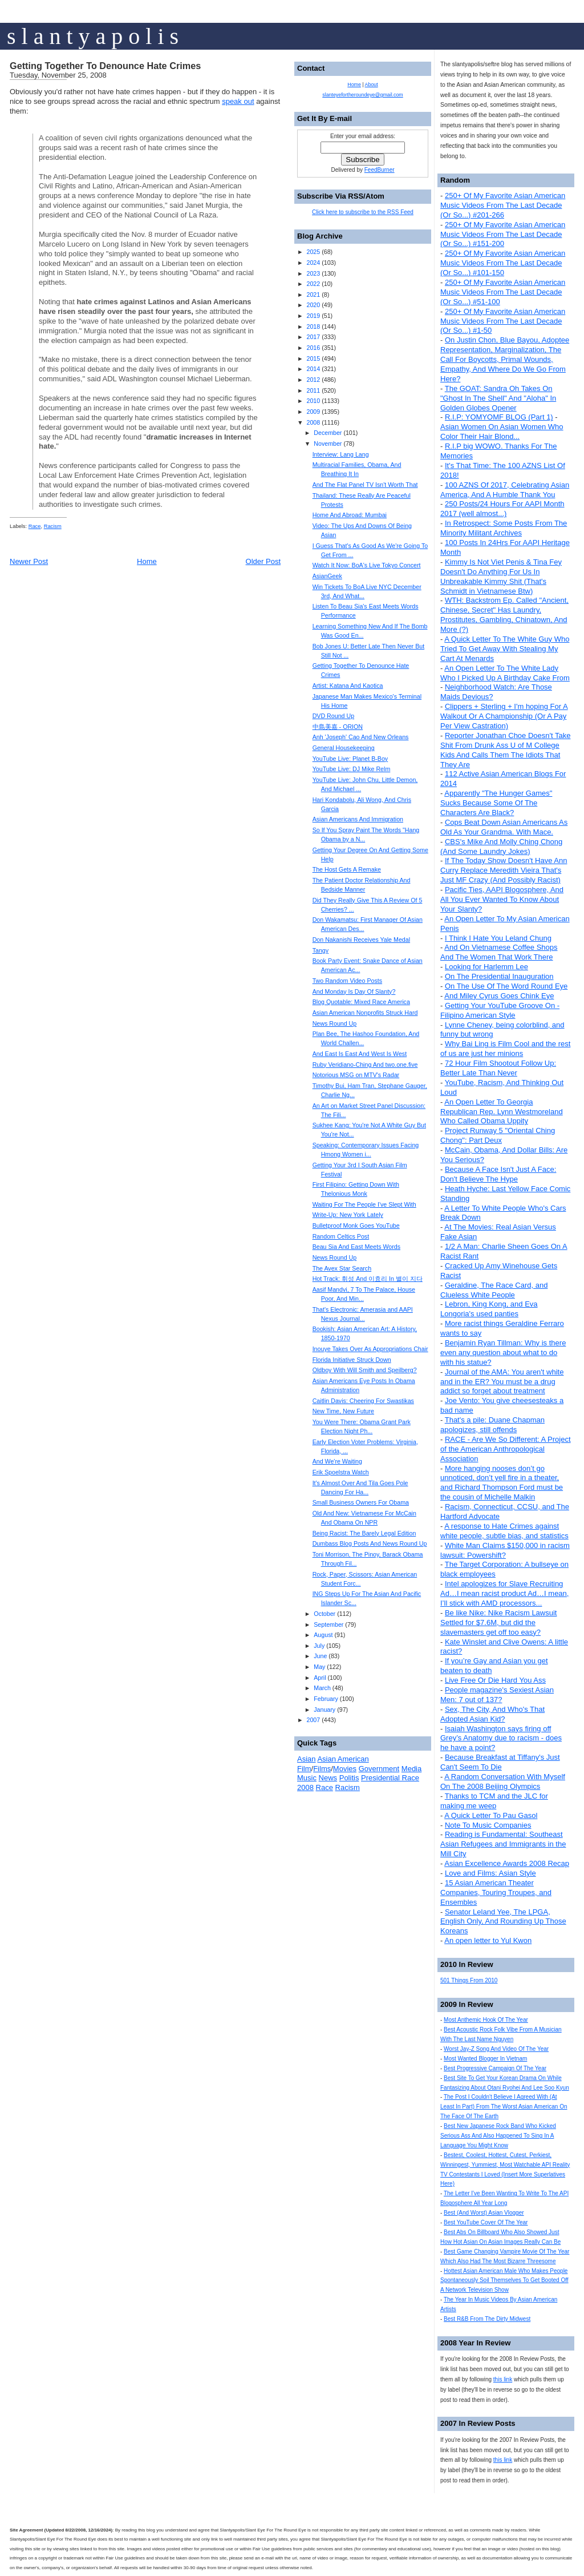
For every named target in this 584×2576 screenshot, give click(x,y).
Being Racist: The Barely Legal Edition (364, 1533)
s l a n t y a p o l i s (93, 36)
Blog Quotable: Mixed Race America (361, 1001)
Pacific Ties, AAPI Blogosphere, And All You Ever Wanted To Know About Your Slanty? (501, 899)
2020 (313, 304)
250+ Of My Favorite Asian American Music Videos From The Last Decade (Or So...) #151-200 (502, 234)
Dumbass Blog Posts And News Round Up (370, 1543)
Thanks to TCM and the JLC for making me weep (494, 1801)
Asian (306, 1759)
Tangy (320, 950)
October (324, 1613)
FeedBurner (379, 170)
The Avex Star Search (342, 1268)
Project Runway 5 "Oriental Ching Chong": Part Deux (497, 1135)
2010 (313, 400)
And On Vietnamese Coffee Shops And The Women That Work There (499, 952)
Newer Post (29, 561)
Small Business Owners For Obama (361, 1502)
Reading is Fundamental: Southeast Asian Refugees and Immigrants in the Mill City (503, 1844)
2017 (313, 336)
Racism (53, 526)
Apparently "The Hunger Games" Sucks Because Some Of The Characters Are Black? (496, 803)
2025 (313, 251)
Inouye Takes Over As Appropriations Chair (370, 1348)
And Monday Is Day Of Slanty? (354, 991)
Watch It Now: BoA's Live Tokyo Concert (367, 565)
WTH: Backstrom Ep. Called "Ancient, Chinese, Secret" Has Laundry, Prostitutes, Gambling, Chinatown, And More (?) (504, 615)
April (320, 1677)
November (328, 443)
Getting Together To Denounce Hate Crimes (105, 66)
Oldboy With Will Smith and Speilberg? (365, 1369)
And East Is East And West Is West (360, 1053)
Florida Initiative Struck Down (352, 1359)
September (328, 1624)
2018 (313, 326)
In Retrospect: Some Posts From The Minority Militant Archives (503, 528)
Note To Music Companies (488, 1825)
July (319, 1645)
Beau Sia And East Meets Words (356, 1246)
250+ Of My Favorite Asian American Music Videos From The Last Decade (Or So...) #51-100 (502, 292)
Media (411, 1768)
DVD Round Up (333, 715)
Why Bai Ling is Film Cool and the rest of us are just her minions (505, 1048)
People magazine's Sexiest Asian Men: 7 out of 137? (497, 1695)
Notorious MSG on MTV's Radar (356, 1074)
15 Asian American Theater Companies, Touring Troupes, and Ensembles (495, 1892)
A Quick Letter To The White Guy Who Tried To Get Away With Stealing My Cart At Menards (504, 649)
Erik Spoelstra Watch (341, 1472)
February (326, 1698)
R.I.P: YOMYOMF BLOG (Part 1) (499, 417)
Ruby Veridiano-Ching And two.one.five (365, 1064)
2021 (313, 294)
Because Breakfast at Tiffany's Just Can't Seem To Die (500, 1762)
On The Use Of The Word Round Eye (506, 986)
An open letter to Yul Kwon (488, 1940)
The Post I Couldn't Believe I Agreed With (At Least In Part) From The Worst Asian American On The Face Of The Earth (503, 2106)
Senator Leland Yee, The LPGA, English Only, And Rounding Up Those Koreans (503, 1922)
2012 (313, 379)
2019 (313, 315)
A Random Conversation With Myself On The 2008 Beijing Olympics (502, 1781)
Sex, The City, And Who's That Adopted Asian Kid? (492, 1714)
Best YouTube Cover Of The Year (486, 2222)
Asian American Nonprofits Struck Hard (365, 1012)
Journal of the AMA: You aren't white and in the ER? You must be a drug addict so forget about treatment (501, 1382)
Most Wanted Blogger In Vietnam (485, 2058)
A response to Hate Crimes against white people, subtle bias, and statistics (504, 1531)
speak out (238, 101)
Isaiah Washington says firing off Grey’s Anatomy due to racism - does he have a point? (501, 1738)
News (328, 1777)
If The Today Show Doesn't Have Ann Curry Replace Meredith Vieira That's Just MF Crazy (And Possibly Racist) (503, 870)
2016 (313, 347)
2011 (313, 390)
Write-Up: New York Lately (348, 1214)
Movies (344, 1768)
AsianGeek (327, 576)
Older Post (263, 561)
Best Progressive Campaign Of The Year (495, 2068)
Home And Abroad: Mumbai (350, 514)
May (319, 1666)
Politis (349, 1777)
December (328, 432)
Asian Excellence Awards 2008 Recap (506, 1863)
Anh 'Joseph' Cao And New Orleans (361, 736)
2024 (313, 262)
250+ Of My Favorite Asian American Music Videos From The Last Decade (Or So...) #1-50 (502, 321)
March (322, 1687)
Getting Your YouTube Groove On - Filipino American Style (499, 1010)
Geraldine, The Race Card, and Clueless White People (494, 1290)
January (324, 1709)
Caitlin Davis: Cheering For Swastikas (363, 1400)
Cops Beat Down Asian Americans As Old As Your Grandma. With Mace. (503, 827)
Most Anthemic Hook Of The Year (486, 2020)
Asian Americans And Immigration (358, 819)
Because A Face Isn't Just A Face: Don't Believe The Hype (498, 1174)
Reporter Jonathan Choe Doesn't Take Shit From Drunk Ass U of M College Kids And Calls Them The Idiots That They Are (505, 750)
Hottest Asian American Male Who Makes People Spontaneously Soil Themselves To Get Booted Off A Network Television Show (504, 2280)
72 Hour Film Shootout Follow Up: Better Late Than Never (498, 1068)
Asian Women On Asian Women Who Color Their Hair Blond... (501, 431)
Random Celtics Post (341, 1236)
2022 (313, 283)
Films (322, 1768)
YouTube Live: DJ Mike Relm (352, 768)
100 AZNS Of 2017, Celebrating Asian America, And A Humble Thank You (504, 490)
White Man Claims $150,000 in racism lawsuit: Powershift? (505, 1550)
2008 (313, 422)
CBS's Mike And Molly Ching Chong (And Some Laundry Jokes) (501, 846)
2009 (313, 411)
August (323, 1634)
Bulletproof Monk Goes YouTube (356, 1225)
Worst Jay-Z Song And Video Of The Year (496, 2049)
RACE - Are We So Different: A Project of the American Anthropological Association (505, 1449)
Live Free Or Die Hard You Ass (495, 1680)
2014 (313, 368)
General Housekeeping (344, 747)
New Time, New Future (343, 1411)
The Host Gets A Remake (347, 869)
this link (502, 2379)
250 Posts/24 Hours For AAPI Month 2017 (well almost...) (502, 508)
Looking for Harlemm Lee (486, 966)
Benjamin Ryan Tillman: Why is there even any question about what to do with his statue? (503, 1352)
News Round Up (335, 1023)
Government (379, 1768)
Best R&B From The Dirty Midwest (487, 2319)
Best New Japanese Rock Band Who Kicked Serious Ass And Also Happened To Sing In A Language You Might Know (498, 2135)
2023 (313, 273)
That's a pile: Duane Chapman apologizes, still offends (492, 1425)
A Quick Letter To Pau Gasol (490, 1815)
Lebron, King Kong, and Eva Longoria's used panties (489, 1309)
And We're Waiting (337, 1461)
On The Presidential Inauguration (499, 976)
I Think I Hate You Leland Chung (498, 938)
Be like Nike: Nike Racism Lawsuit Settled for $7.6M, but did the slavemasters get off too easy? (498, 1622)
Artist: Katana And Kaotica (348, 685)
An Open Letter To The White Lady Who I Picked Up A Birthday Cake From (505, 673)
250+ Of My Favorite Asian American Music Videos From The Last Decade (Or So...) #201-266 (502, 205)
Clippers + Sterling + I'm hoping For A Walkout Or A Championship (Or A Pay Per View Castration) (504, 716)
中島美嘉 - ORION (338, 726)
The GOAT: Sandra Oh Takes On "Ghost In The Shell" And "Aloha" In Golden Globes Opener (498, 398)
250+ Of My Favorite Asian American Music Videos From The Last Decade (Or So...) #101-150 (502, 263)
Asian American (342, 1759)
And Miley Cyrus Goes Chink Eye (499, 995)
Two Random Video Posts (347, 980)
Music (307, 1777)
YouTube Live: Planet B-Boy (350, 758)
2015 (313, 358)
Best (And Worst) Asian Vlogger (484, 2213)
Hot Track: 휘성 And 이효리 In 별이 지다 (368, 1278)
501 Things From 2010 (468, 1980)
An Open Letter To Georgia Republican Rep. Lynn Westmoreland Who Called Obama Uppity (501, 1112)
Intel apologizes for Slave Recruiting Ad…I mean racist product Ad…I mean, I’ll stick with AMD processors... (504, 1593)
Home (147, 561)
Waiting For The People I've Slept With (364, 1204)
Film (304, 1768)
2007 (313, 1719)
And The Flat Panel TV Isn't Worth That (365, 484)
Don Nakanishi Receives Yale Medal (361, 939)
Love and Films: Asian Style (490, 1873)
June (320, 1655)
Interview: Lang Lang (341, 454)
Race (35, 526)
